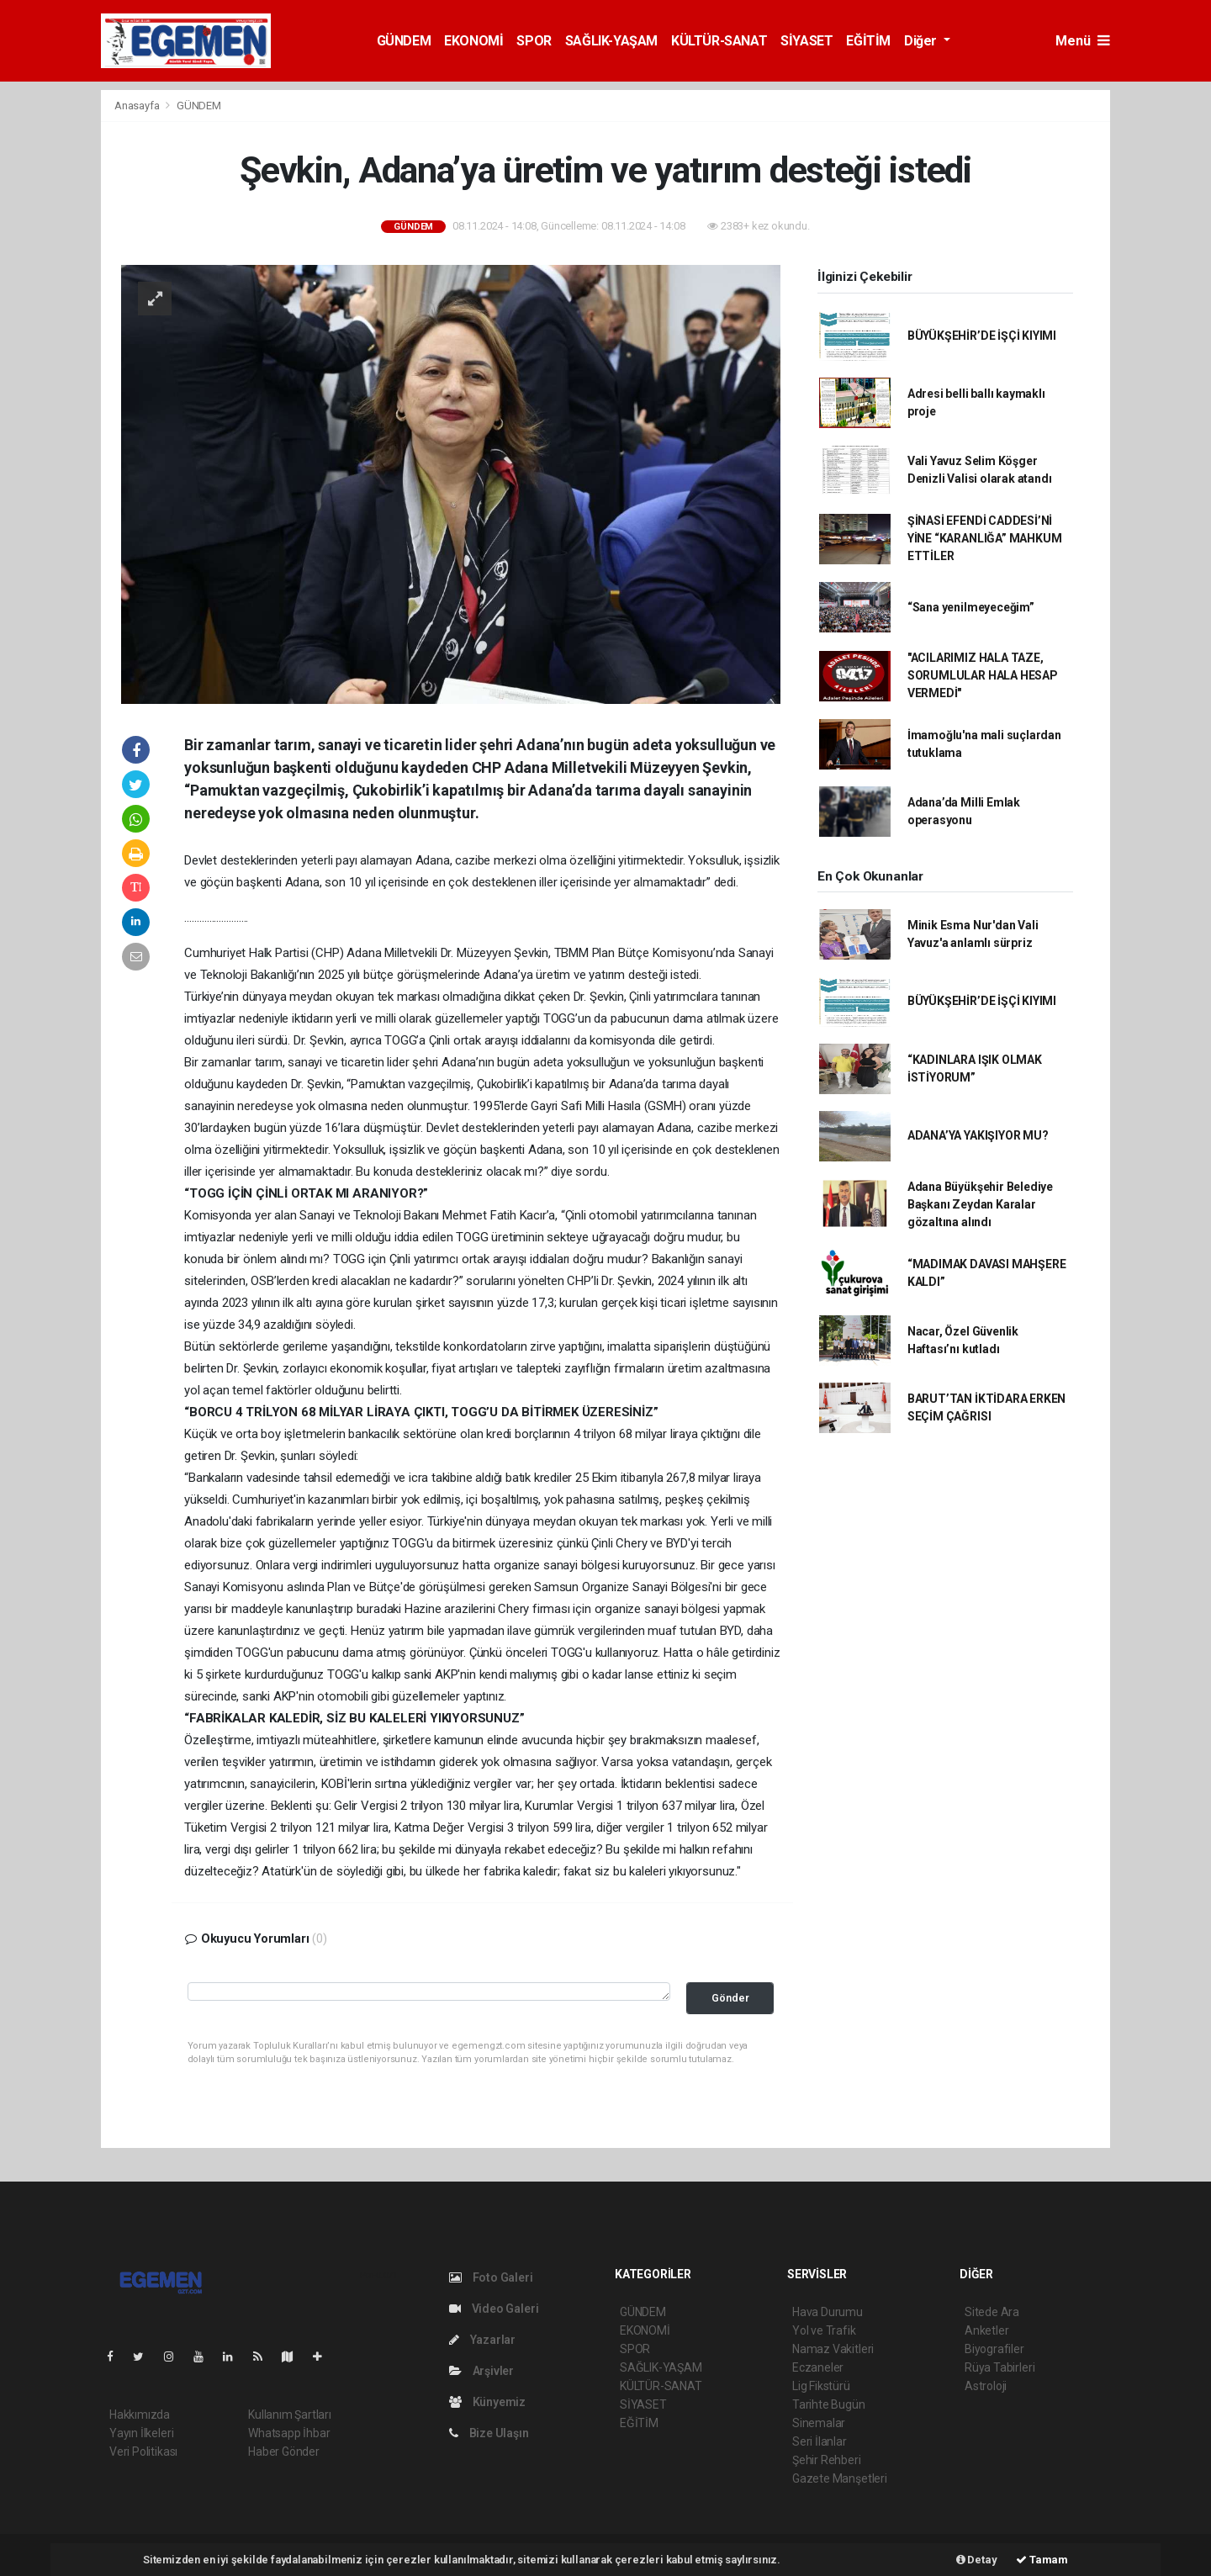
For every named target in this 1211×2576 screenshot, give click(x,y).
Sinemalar (818, 2423)
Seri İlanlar (819, 2441)
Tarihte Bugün (828, 2404)
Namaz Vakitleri (833, 2349)
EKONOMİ (473, 41)
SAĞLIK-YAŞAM (611, 41)
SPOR (533, 41)
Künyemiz (487, 2402)
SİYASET (806, 41)
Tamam (1042, 2559)
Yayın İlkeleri (141, 2433)
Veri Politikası (143, 2451)
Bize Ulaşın (489, 2433)
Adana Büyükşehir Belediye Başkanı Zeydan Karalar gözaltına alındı (980, 1204)
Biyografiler (994, 2349)
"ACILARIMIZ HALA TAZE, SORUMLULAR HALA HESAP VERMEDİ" (982, 675)
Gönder (730, 1998)
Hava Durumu (827, 2312)
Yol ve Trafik (824, 2330)
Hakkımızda (139, 2414)
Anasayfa (137, 105)
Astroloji (986, 2386)
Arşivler (481, 2371)
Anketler (986, 2330)
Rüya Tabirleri (999, 2367)
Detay (976, 2559)
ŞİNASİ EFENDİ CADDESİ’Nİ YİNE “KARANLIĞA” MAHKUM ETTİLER (984, 538)
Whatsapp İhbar (289, 2433)
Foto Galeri (491, 2277)
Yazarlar (482, 2339)
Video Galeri (493, 2308)
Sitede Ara (992, 2312)
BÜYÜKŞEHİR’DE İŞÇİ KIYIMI (981, 335)
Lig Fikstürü (821, 2386)
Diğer (922, 41)
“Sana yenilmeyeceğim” (970, 607)
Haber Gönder (284, 2451)
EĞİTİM (868, 41)
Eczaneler (817, 2367)
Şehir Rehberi (826, 2460)
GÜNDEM (404, 41)
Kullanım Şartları (289, 2414)
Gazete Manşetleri (839, 2478)
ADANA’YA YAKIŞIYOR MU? (978, 1135)
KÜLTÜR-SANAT (719, 41)
